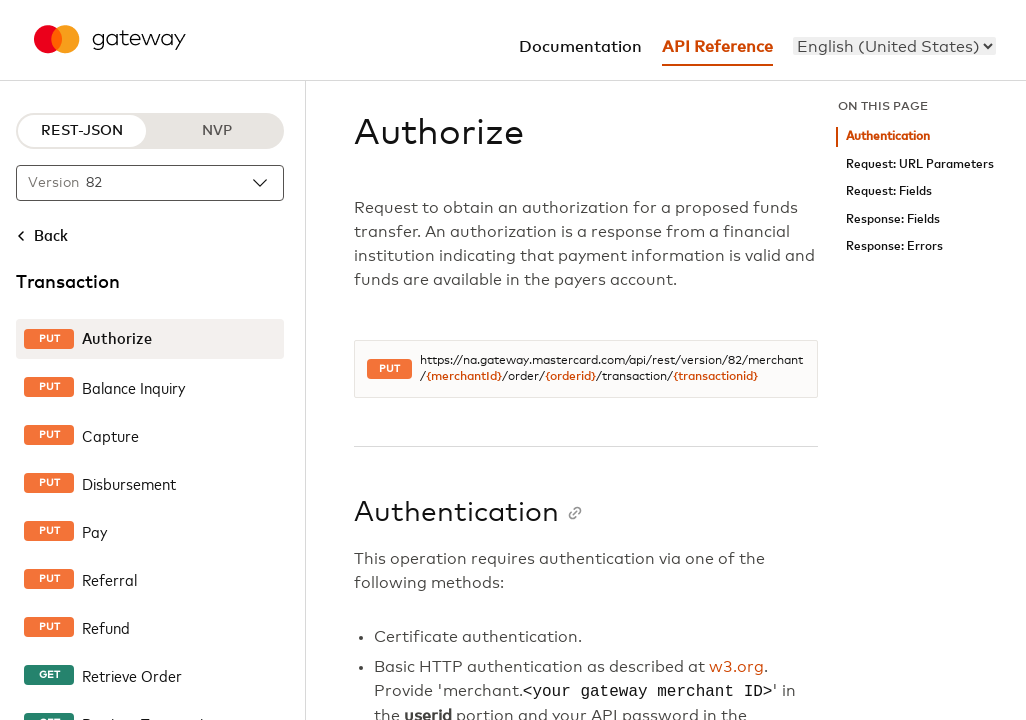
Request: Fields (889, 191)
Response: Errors (894, 246)
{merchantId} (464, 377)
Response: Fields (893, 219)
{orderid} (570, 377)
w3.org (736, 667)
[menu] (894, 46)
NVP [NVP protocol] (217, 131)
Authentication (888, 136)
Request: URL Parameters (920, 164)
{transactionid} (715, 377)
